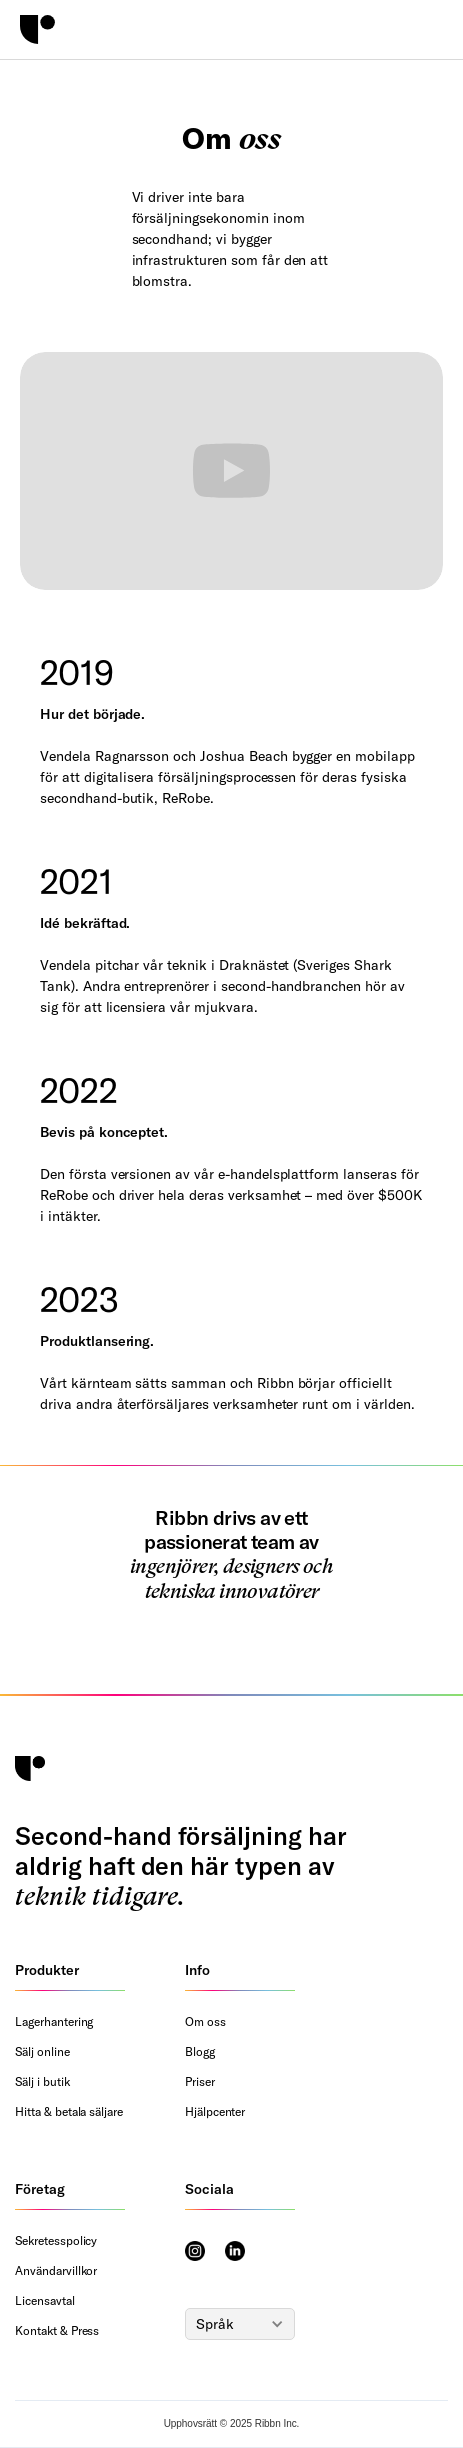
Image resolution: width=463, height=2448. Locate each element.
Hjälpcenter (215, 2111)
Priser (200, 2081)
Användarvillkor (56, 2270)
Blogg (200, 2051)
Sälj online (42, 2051)
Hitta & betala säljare (69, 2111)
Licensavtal (45, 2300)
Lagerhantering (54, 2021)
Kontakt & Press (57, 2330)
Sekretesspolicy (56, 2240)
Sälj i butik (42, 2081)
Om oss (205, 2021)
